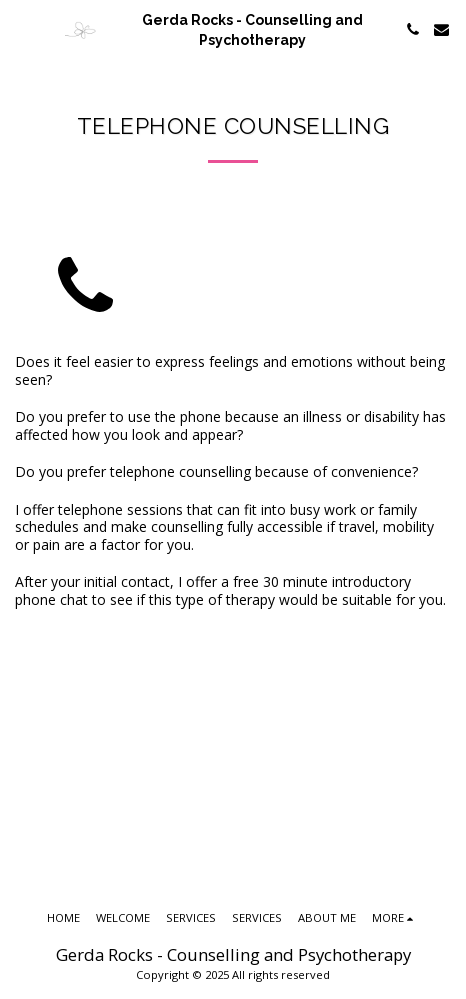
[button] (22, 28)
